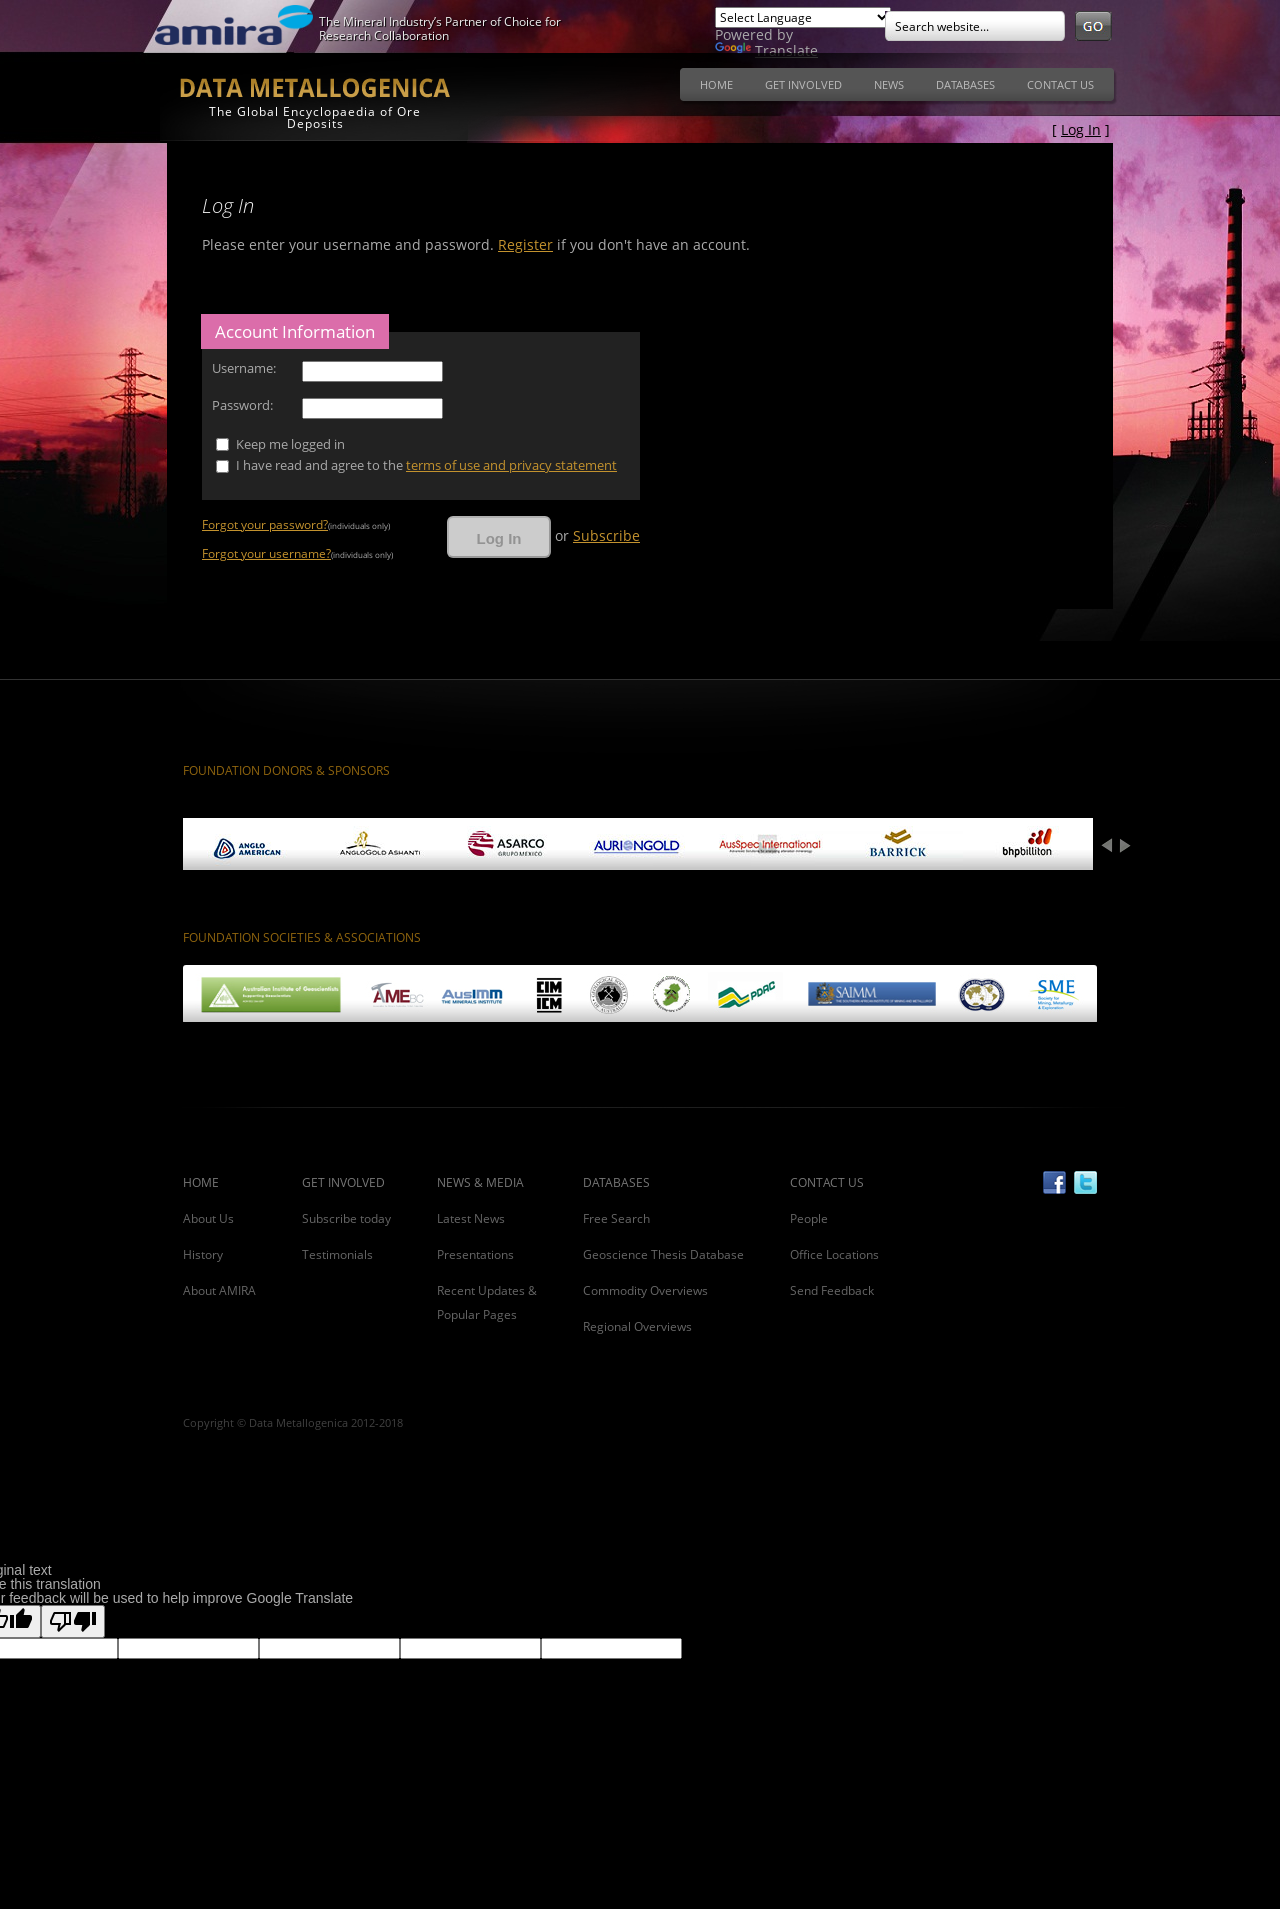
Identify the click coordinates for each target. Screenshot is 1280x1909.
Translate (766, 50)
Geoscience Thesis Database (663, 1254)
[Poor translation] (73, 1621)
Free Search (616, 1218)
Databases (965, 84)
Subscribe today (346, 1218)
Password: (242, 405)
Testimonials (337, 1254)
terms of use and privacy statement (511, 465)
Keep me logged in (290, 444)
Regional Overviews (637, 1326)
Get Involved (803, 84)
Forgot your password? (265, 524)
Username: (244, 368)
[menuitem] (716, 84)
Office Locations (834, 1254)
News (889, 84)
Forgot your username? (266, 553)
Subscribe (606, 535)
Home (716, 84)
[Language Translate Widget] (803, 17)
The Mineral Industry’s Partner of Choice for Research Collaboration (440, 28)
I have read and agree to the (426, 465)
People (809, 1218)
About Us (208, 1218)
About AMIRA (219, 1290)
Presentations (475, 1254)
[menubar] (897, 90)
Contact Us (1060, 84)
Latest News (471, 1218)
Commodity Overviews (645, 1290)
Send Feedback (832, 1290)
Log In (1081, 129)
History (203, 1254)
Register (525, 244)
